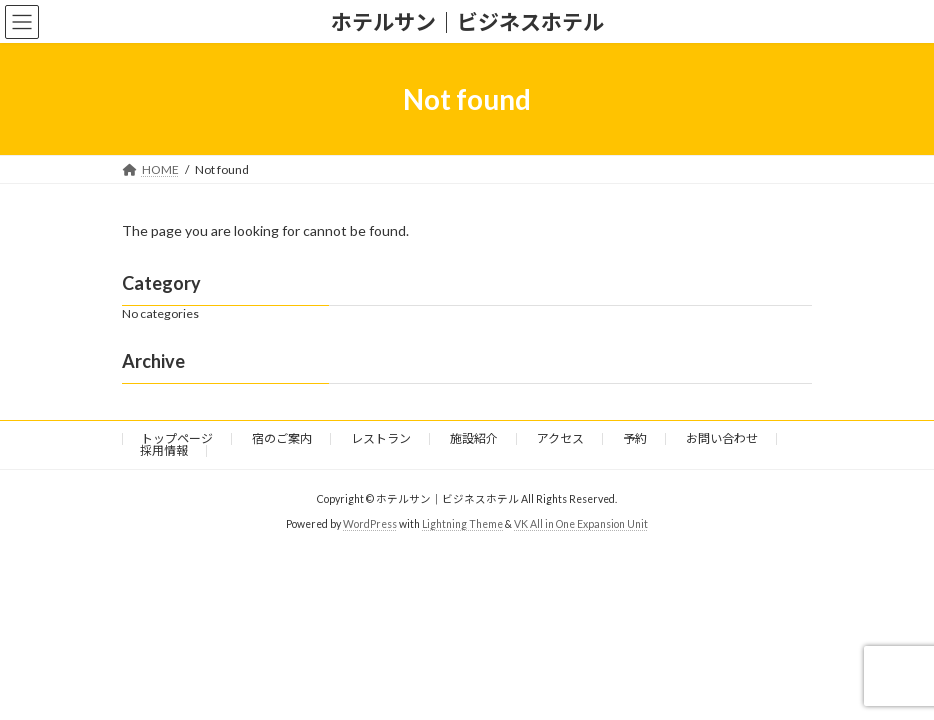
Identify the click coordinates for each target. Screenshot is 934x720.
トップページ (177, 438)
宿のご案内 (282, 438)
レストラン (381, 438)
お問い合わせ (722, 438)
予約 (635, 438)
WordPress (370, 523)
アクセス (560, 438)
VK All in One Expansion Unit (581, 523)
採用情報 (164, 450)
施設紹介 (474, 438)
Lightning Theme (462, 523)
